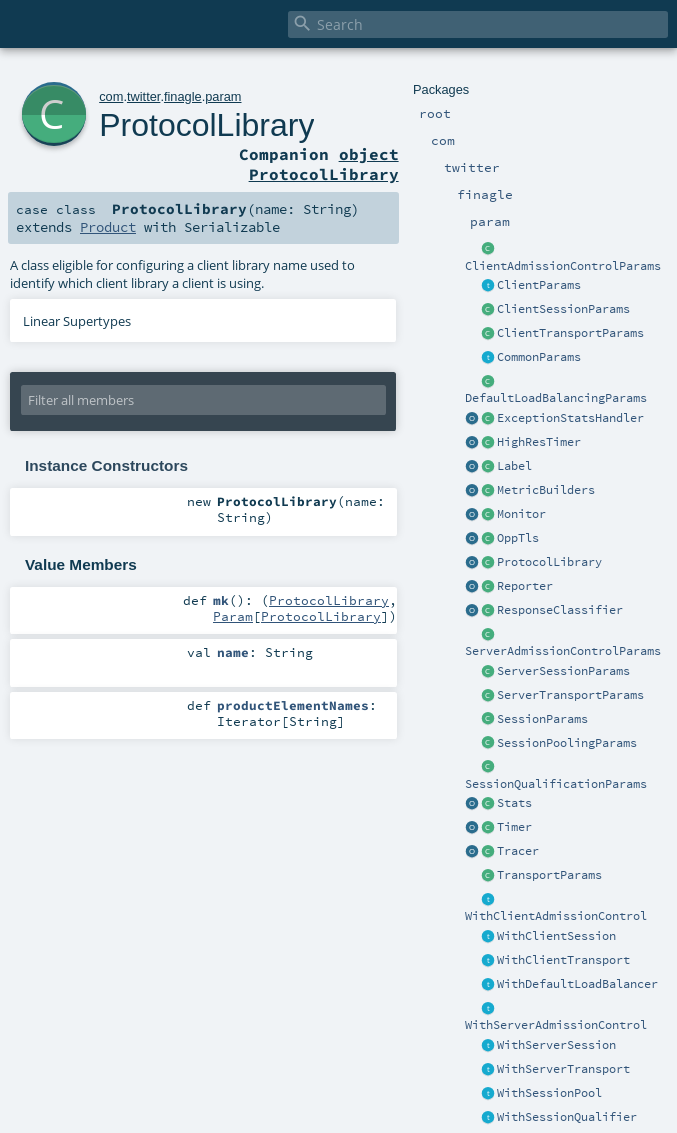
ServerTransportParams (570, 695)
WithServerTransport (563, 1069)
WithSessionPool (549, 1093)
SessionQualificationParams (556, 784)
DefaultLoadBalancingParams (556, 398)
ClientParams (539, 285)
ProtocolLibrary (549, 562)
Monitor (521, 514)
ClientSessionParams (563, 309)
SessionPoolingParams (567, 743)
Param (233, 616)
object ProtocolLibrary (324, 164)
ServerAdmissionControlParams (563, 651)
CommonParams (539, 357)
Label (514, 466)
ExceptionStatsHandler (570, 418)
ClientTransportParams (570, 333)
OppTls (518, 538)
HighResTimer (539, 442)
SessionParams (542, 719)
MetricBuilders (546, 490)
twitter (143, 96)
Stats (514, 803)
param (223, 96)
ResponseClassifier (560, 610)
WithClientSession (556, 936)
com (111, 96)
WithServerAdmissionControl (556, 1025)
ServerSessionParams (563, 671)
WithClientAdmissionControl (556, 916)
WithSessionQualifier (567, 1117)
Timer (514, 827)
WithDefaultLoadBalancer (577, 984)
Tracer (518, 851)
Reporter (525, 586)
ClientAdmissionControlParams (563, 266)
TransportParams (549, 875)
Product (108, 227)
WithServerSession (556, 1045)
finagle (183, 96)
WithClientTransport (563, 960)
